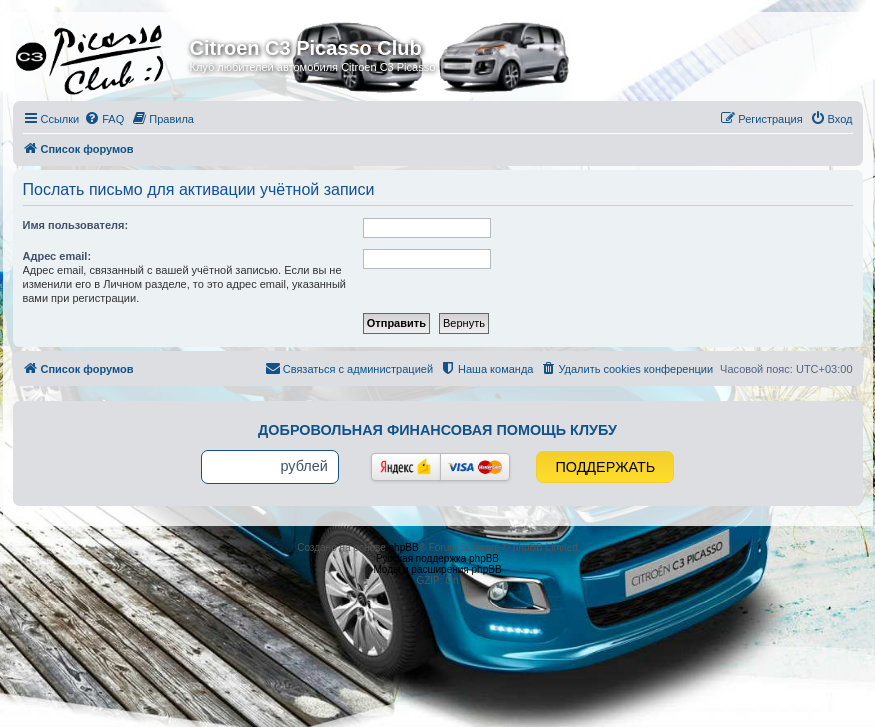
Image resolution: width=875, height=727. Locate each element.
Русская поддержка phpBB (437, 558)
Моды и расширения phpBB (437, 569)
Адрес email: (57, 256)
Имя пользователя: (76, 225)
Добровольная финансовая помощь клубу (437, 430)
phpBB (404, 547)
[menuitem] (104, 119)
